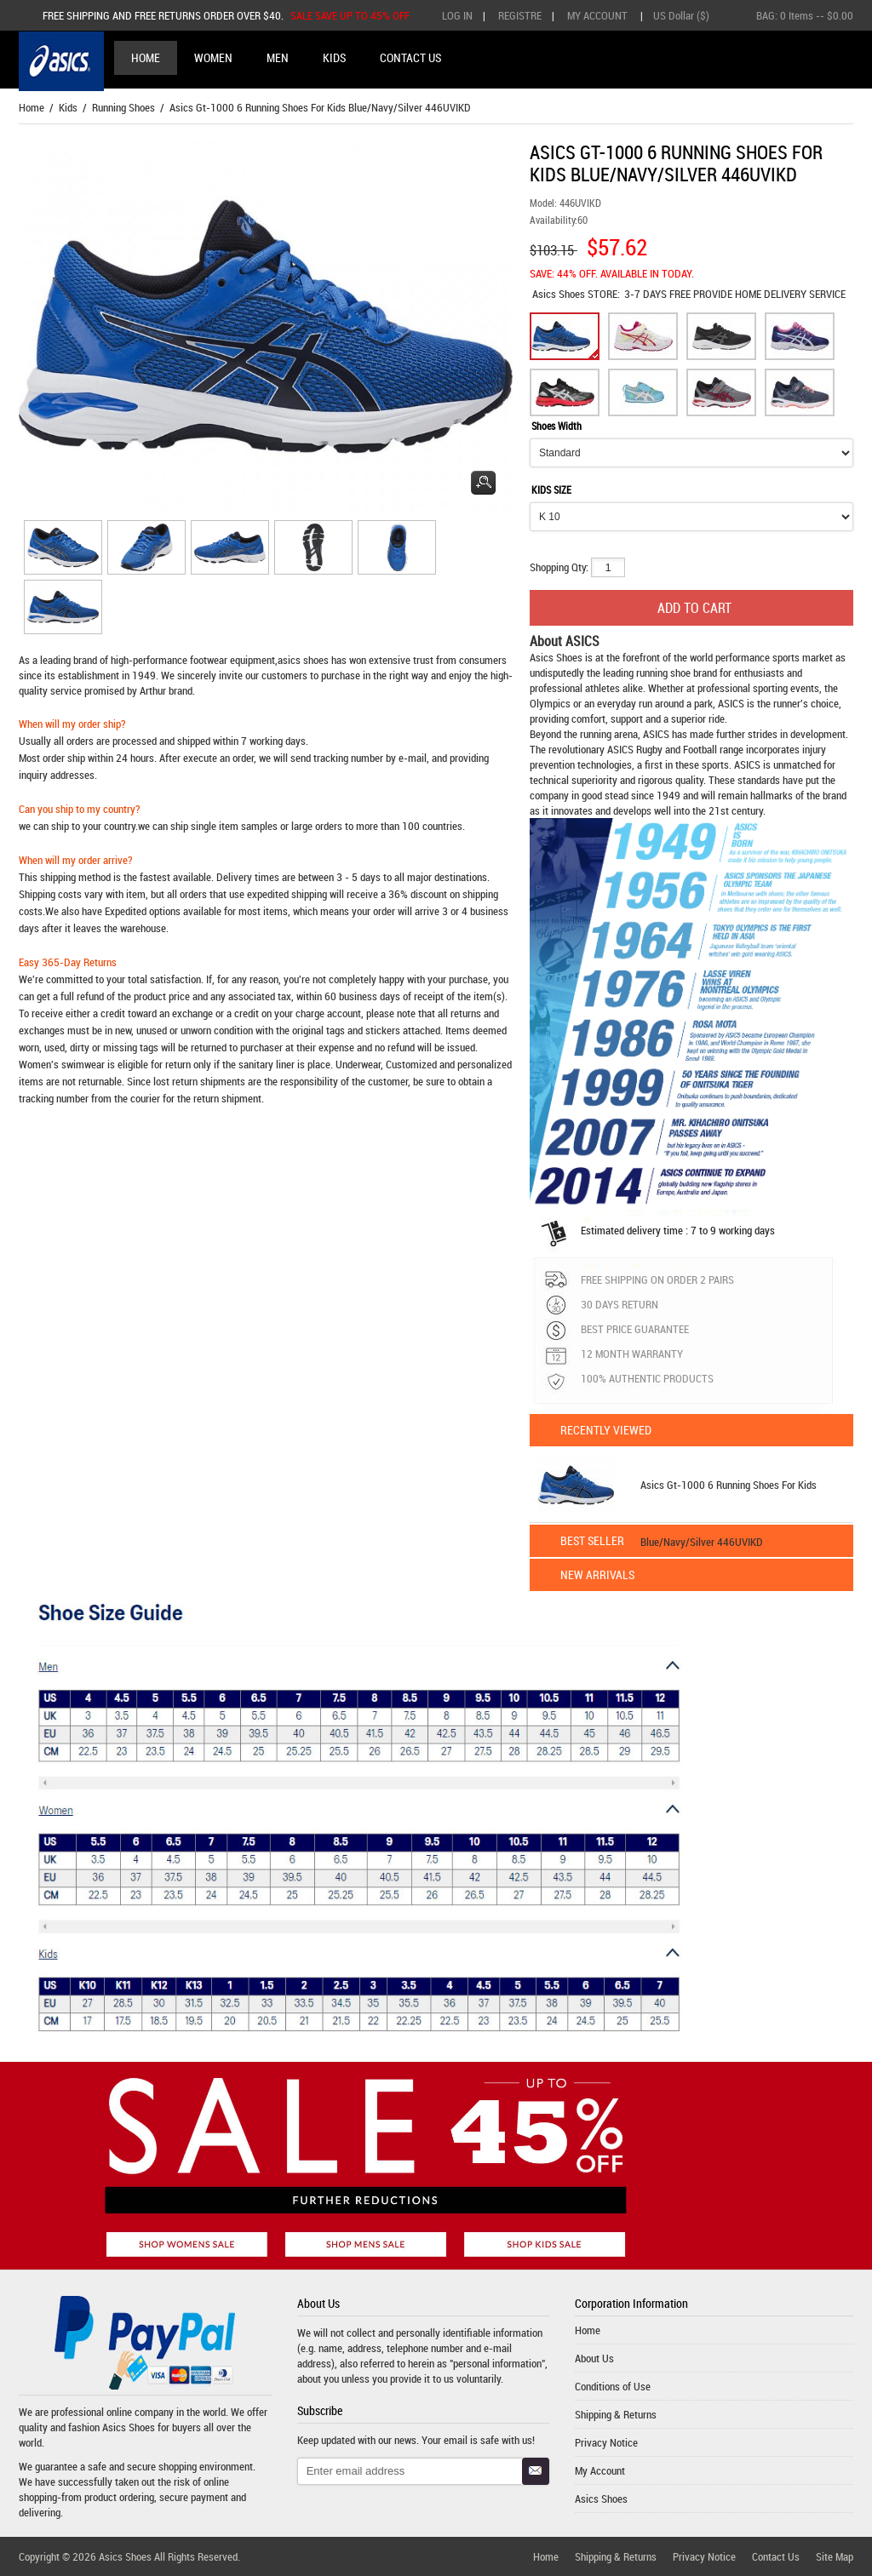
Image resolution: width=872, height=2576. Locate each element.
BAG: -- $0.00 (804, 15)
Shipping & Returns (616, 2414)
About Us (594, 2358)
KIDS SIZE (551, 489)
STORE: (576, 293)
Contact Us (776, 2556)
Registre (520, 15)
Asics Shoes (560, 293)
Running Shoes (123, 107)
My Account (597, 15)
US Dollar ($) (681, 15)
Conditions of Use (613, 2386)
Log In (457, 15)
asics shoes (303, 659)
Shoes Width (556, 425)
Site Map (834, 2556)
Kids (68, 107)
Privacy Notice (606, 2442)
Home (145, 57)
